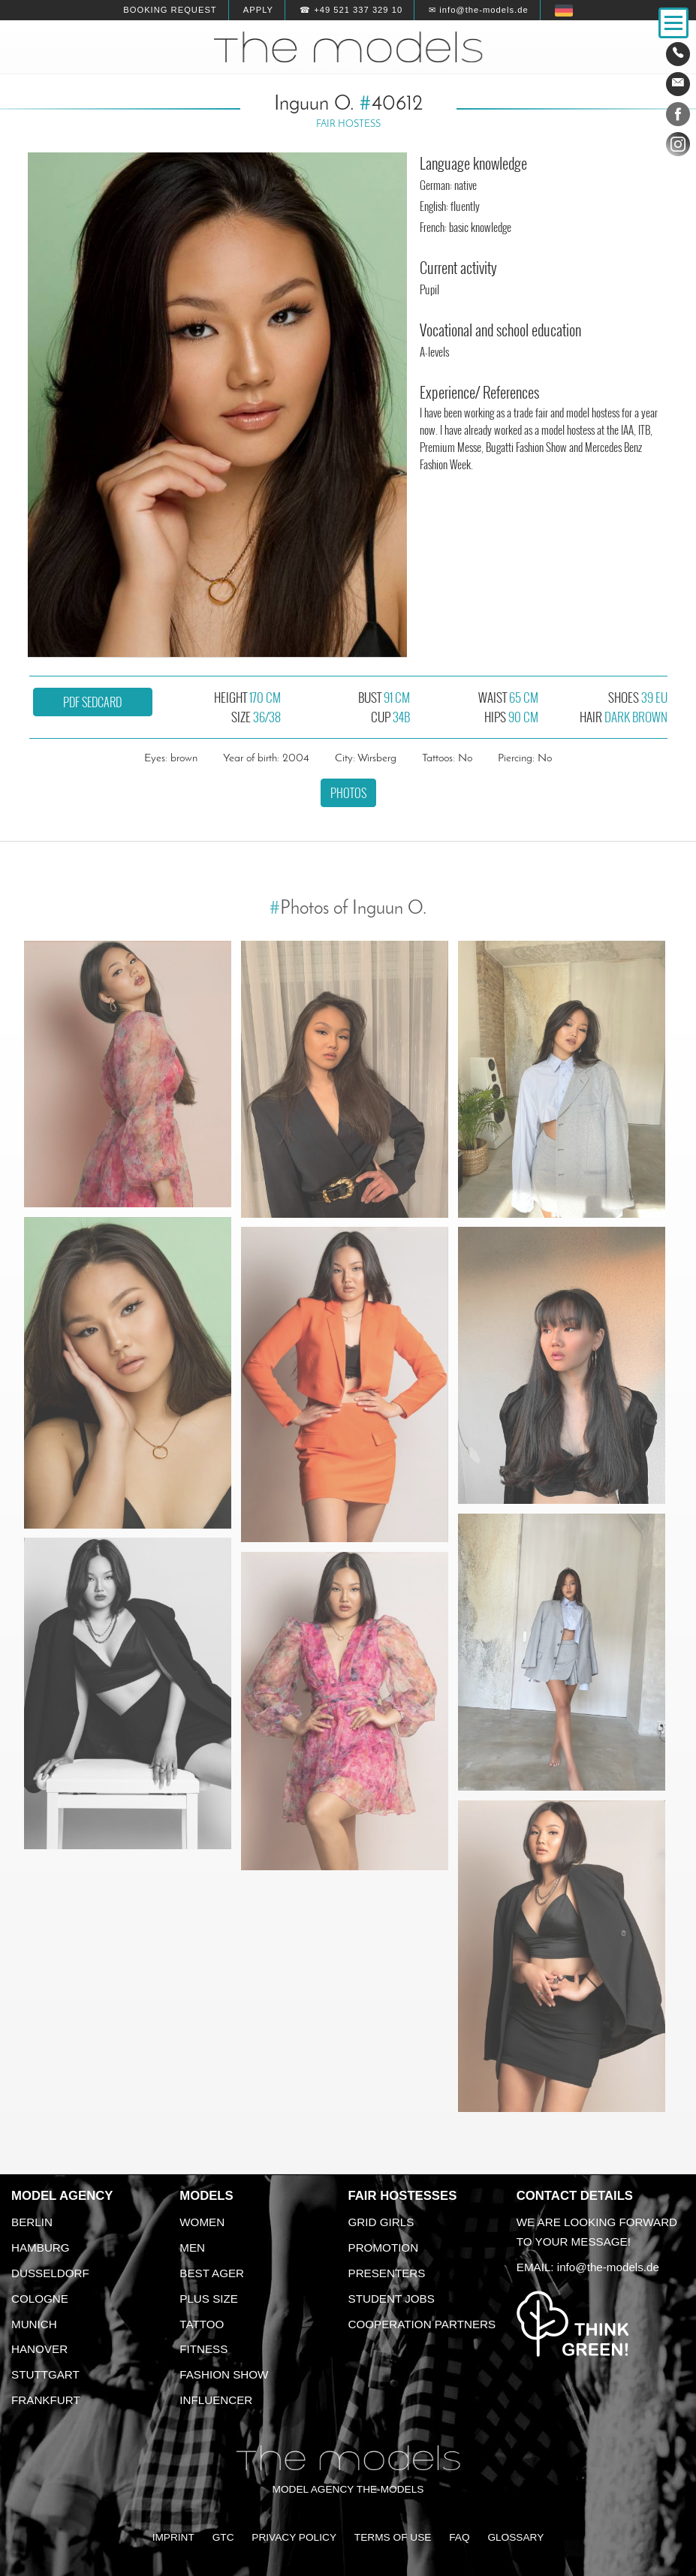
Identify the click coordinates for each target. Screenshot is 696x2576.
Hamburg (40, 2247)
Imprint (173, 2537)
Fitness (203, 2349)
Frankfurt (45, 2400)
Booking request (169, 9)
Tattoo (201, 2324)
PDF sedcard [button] (92, 702)
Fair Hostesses (402, 2196)
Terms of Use (393, 2537)
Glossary (515, 2537)
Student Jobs (391, 2298)
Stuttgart (45, 2374)
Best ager (211, 2273)
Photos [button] (348, 793)
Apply (258, 9)
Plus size (208, 2298)
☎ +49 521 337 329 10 (351, 9)
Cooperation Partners (422, 2324)
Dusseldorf (50, 2273)
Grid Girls (381, 2222)
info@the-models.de (608, 2267)
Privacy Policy (294, 2537)
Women (201, 2222)
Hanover (39, 2349)
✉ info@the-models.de (478, 9)
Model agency (62, 2196)
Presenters (387, 2273)
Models (206, 2196)
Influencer (215, 2400)
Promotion (383, 2247)
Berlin (32, 2222)
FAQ (459, 2537)
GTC (223, 2537)
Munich (34, 2324)
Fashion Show (223, 2374)
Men (192, 2247)
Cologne (39, 2298)
